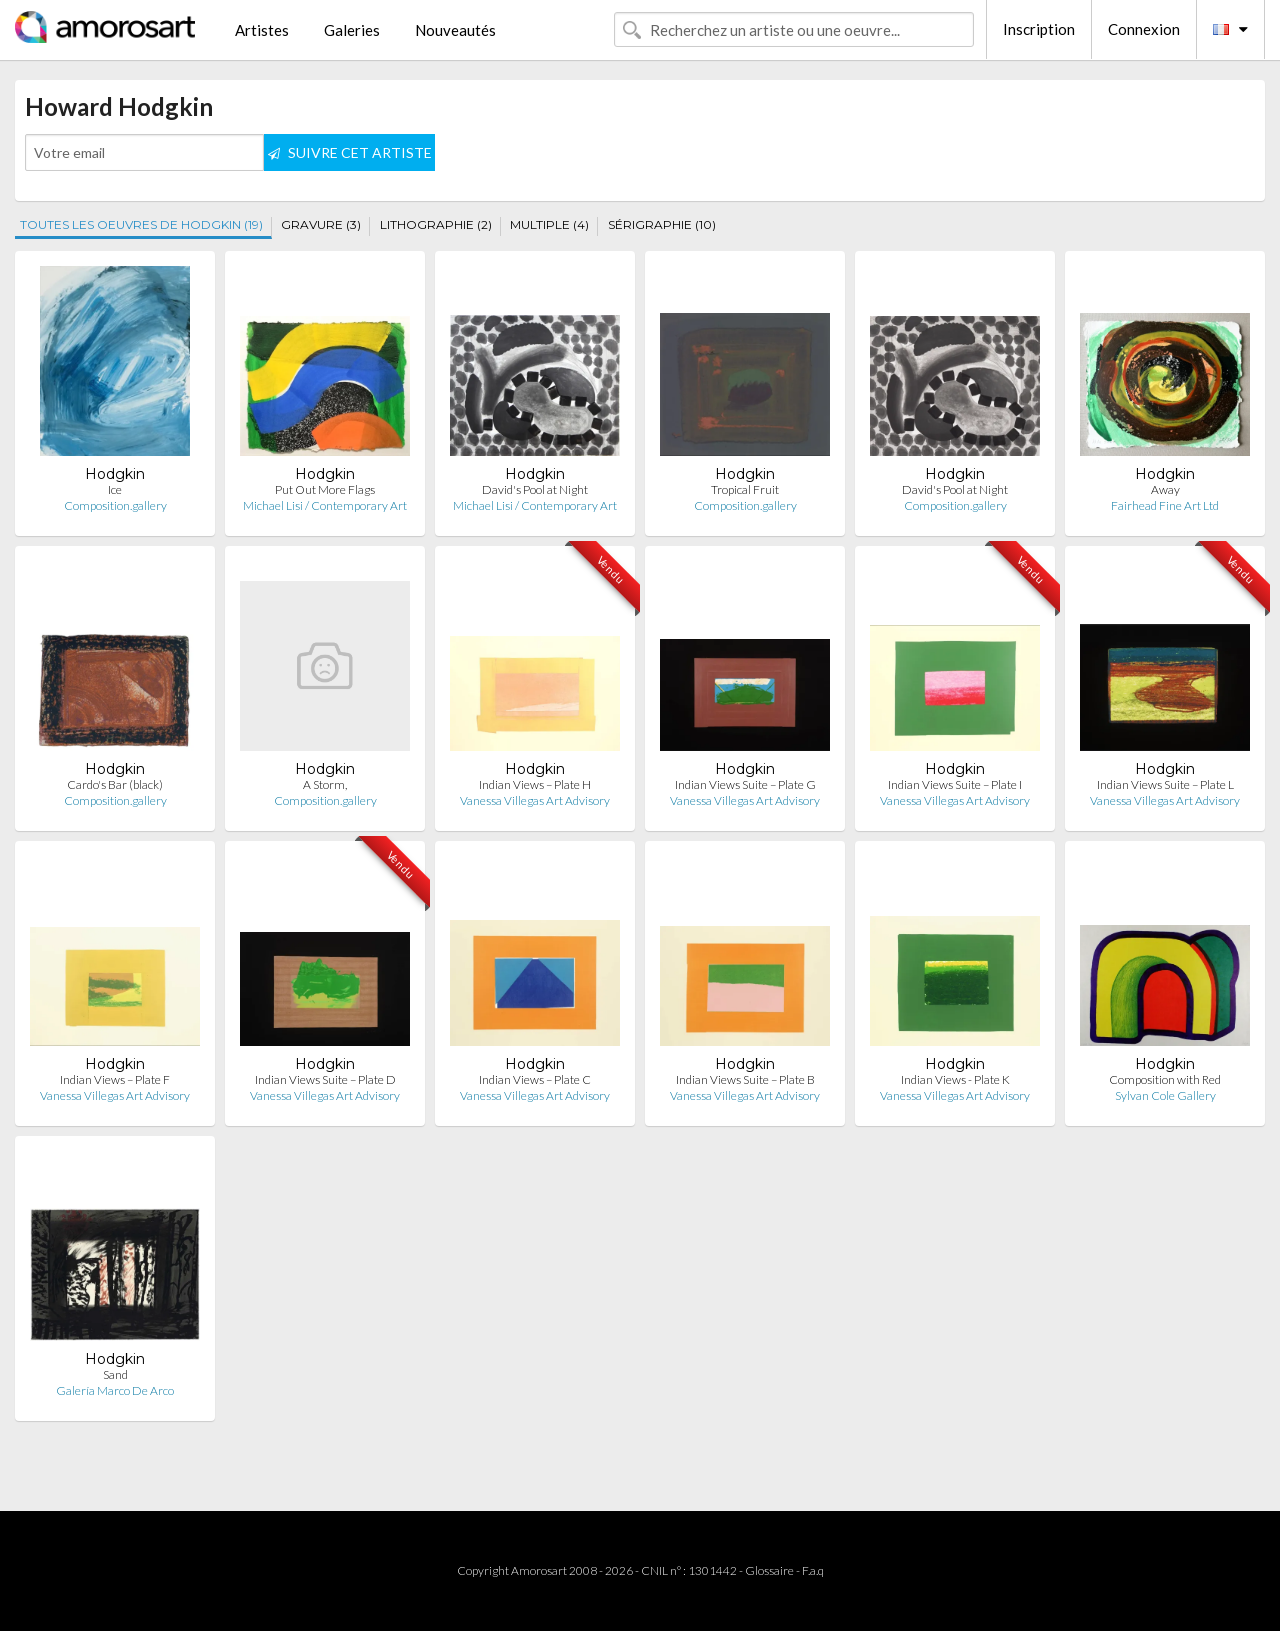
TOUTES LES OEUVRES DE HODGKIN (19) (141, 224)
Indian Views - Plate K (955, 1079)
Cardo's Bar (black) (115, 784)
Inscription (1039, 29)
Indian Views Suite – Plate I (955, 784)
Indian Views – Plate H (535, 784)
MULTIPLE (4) (549, 224)
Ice (115, 489)
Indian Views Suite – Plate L (1165, 784)
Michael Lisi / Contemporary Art (325, 505)
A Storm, (325, 784)
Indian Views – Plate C (535, 1079)
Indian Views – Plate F (115, 1079)
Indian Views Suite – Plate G (745, 784)
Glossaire (769, 1570)
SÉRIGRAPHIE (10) (662, 224)
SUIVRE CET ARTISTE (350, 152)
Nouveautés (455, 30)
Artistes (262, 30)
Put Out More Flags (325, 489)
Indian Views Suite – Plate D (325, 1079)
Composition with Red (1165, 1079)
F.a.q (813, 1570)
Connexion (1144, 29)
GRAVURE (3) (321, 224)
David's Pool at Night (535, 489)
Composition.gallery (115, 505)
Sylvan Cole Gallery (1165, 1095)
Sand (115, 1374)
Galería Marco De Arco (115, 1390)
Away (1165, 489)
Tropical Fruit (745, 489)
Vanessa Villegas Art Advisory (535, 800)
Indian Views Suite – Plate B (745, 1079)
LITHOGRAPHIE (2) (436, 224)
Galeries (352, 30)
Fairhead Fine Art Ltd (1165, 505)
